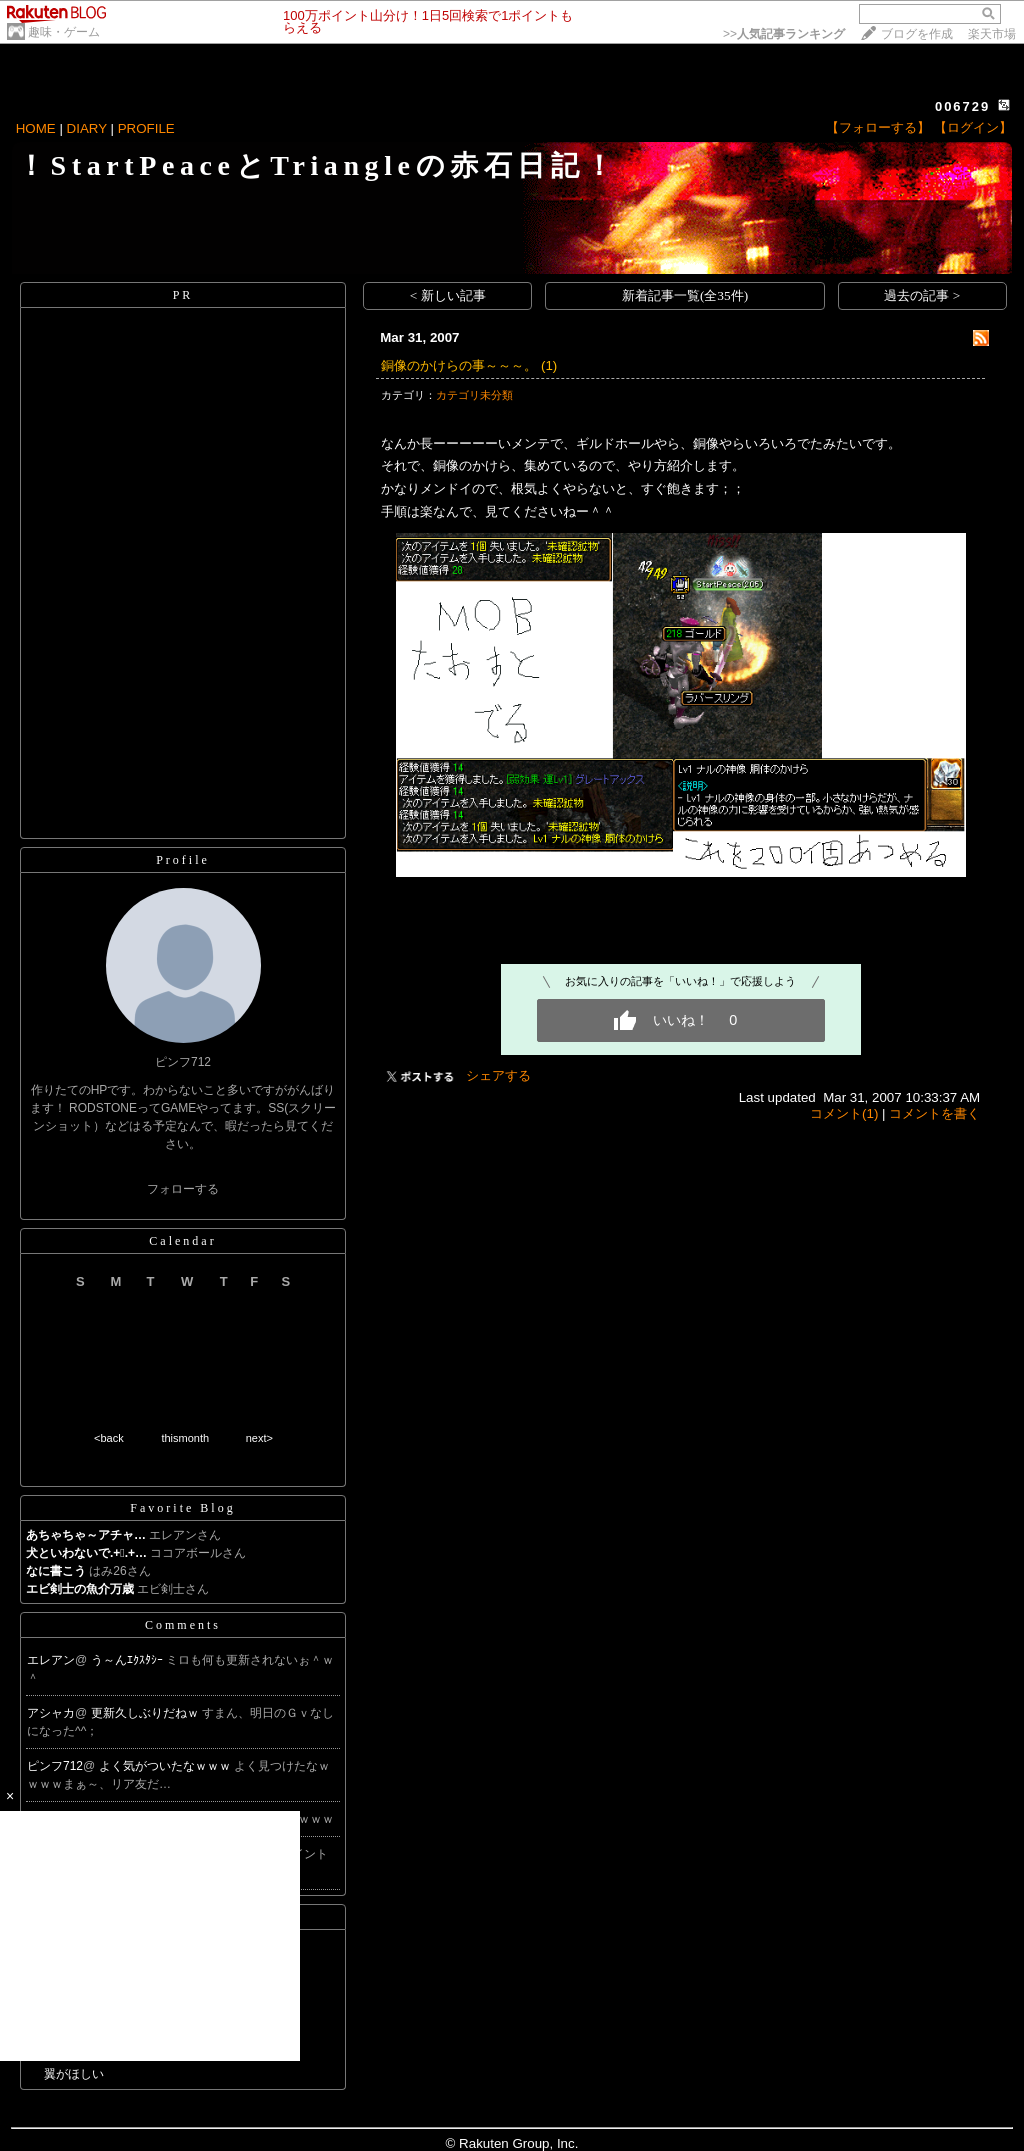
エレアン (51, 1660)
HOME (36, 128)
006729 (962, 106)
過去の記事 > (922, 295)
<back (109, 1438)
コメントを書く (934, 1113)
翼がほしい (74, 2074)
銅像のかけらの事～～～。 (459, 365)
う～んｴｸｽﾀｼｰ (128, 1660)
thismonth (185, 1438)
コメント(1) (844, 1113)
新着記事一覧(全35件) (685, 295)
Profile (183, 860)
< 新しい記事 (448, 295)
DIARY (87, 128)
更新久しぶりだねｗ (146, 1713)
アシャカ (51, 1713)
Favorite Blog (182, 1508)
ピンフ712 (55, 1766)
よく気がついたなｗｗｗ (166, 1766)
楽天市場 (992, 34)
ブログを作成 (917, 34)
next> (259, 1438)
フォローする (183, 1189)
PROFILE (146, 128)
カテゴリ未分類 (474, 395)
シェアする (498, 1075)
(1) (549, 365)
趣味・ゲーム (64, 32)
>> (784, 34)
